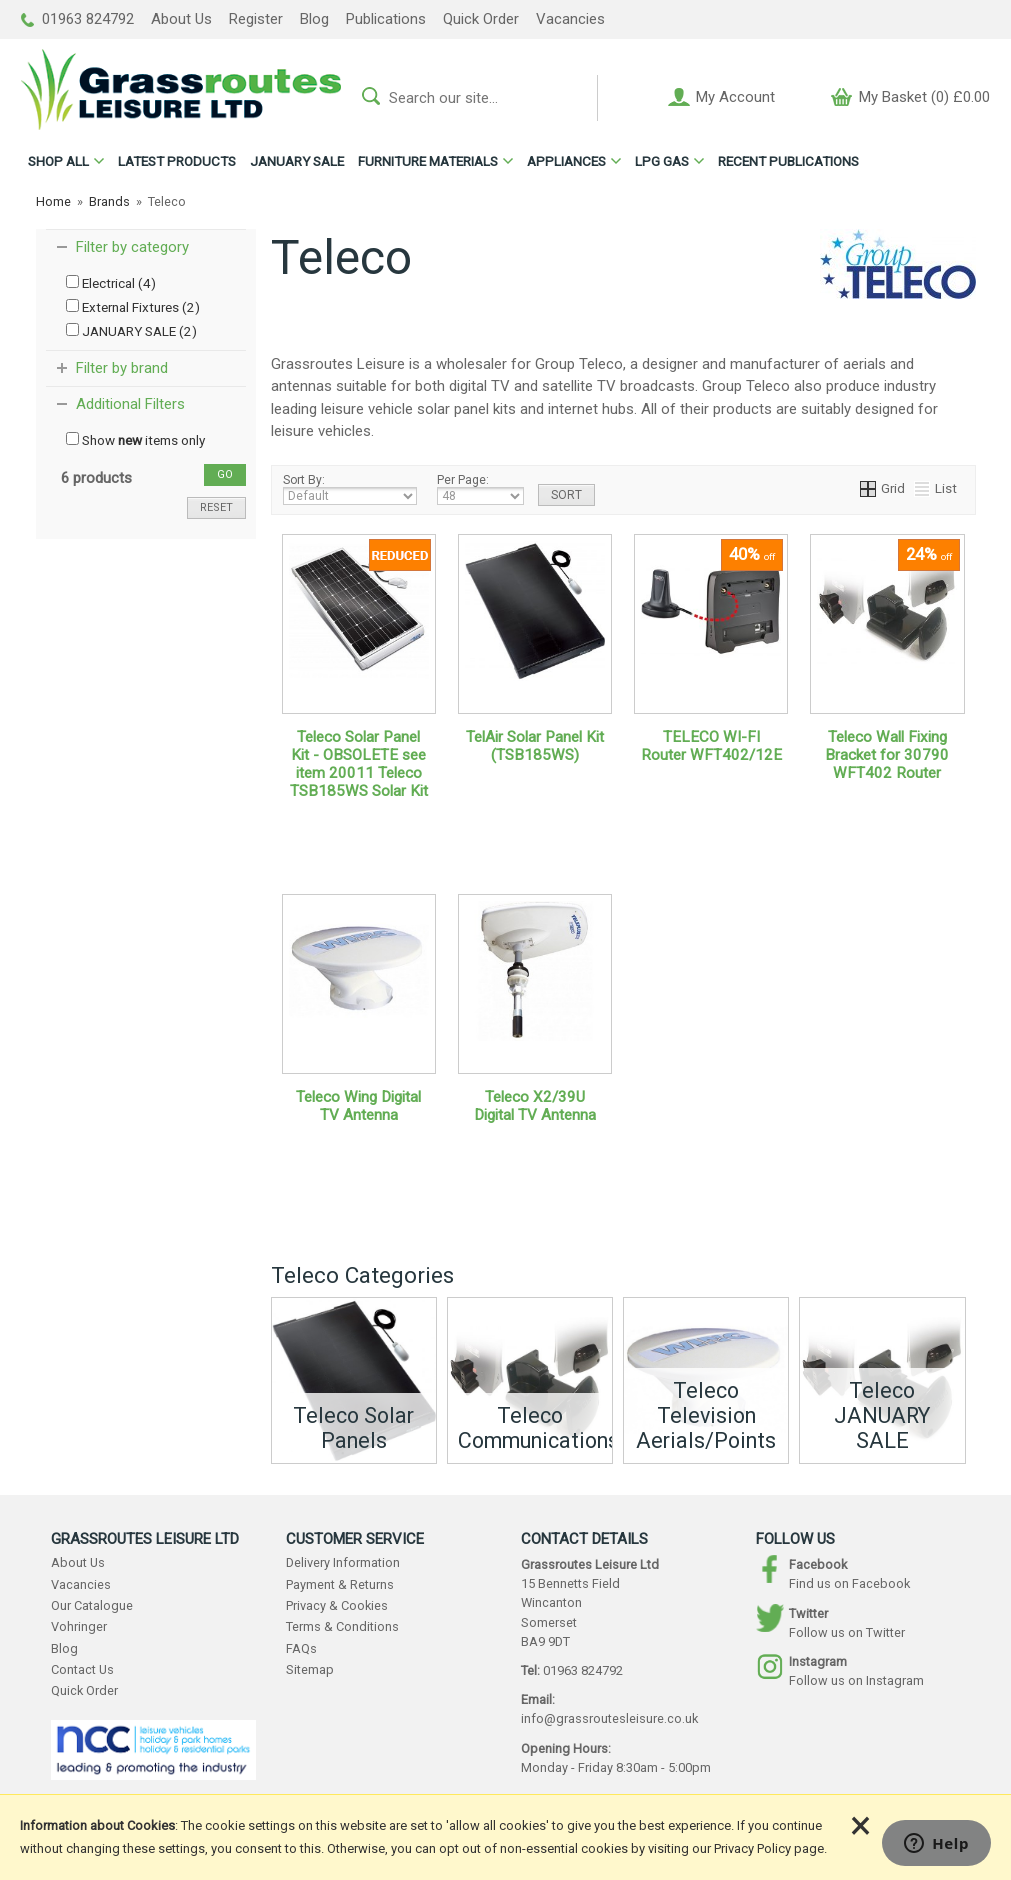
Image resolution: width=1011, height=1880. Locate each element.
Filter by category (132, 247)
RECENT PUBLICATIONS (788, 161)
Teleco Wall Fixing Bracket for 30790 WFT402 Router (887, 755)
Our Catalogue (92, 1605)
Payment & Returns (340, 1584)
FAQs (301, 1648)
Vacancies (570, 19)
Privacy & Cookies (337, 1605)
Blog (314, 19)
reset (216, 507)
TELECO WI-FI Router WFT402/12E (711, 746)
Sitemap (310, 1669)
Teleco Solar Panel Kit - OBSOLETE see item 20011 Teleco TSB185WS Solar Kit (359, 764)
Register (256, 19)
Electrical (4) (111, 283)
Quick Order (481, 19)
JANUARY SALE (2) (131, 331)
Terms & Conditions (342, 1626)
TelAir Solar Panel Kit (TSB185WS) (535, 746)
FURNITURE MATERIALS (428, 161)
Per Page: (480, 489)
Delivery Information (343, 1562)
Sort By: (350, 489)
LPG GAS (662, 161)
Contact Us (82, 1669)
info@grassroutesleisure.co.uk (609, 1718)
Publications (386, 19)
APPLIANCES (566, 161)
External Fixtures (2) (133, 307)
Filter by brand (122, 368)
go (225, 474)
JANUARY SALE (297, 161)
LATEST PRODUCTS (177, 161)
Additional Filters (130, 404)
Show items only (135, 440)
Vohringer (79, 1626)
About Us (181, 19)
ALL (58, 161)
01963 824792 (77, 19)
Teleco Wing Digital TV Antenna (358, 1106)
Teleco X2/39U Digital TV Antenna (535, 1106)
